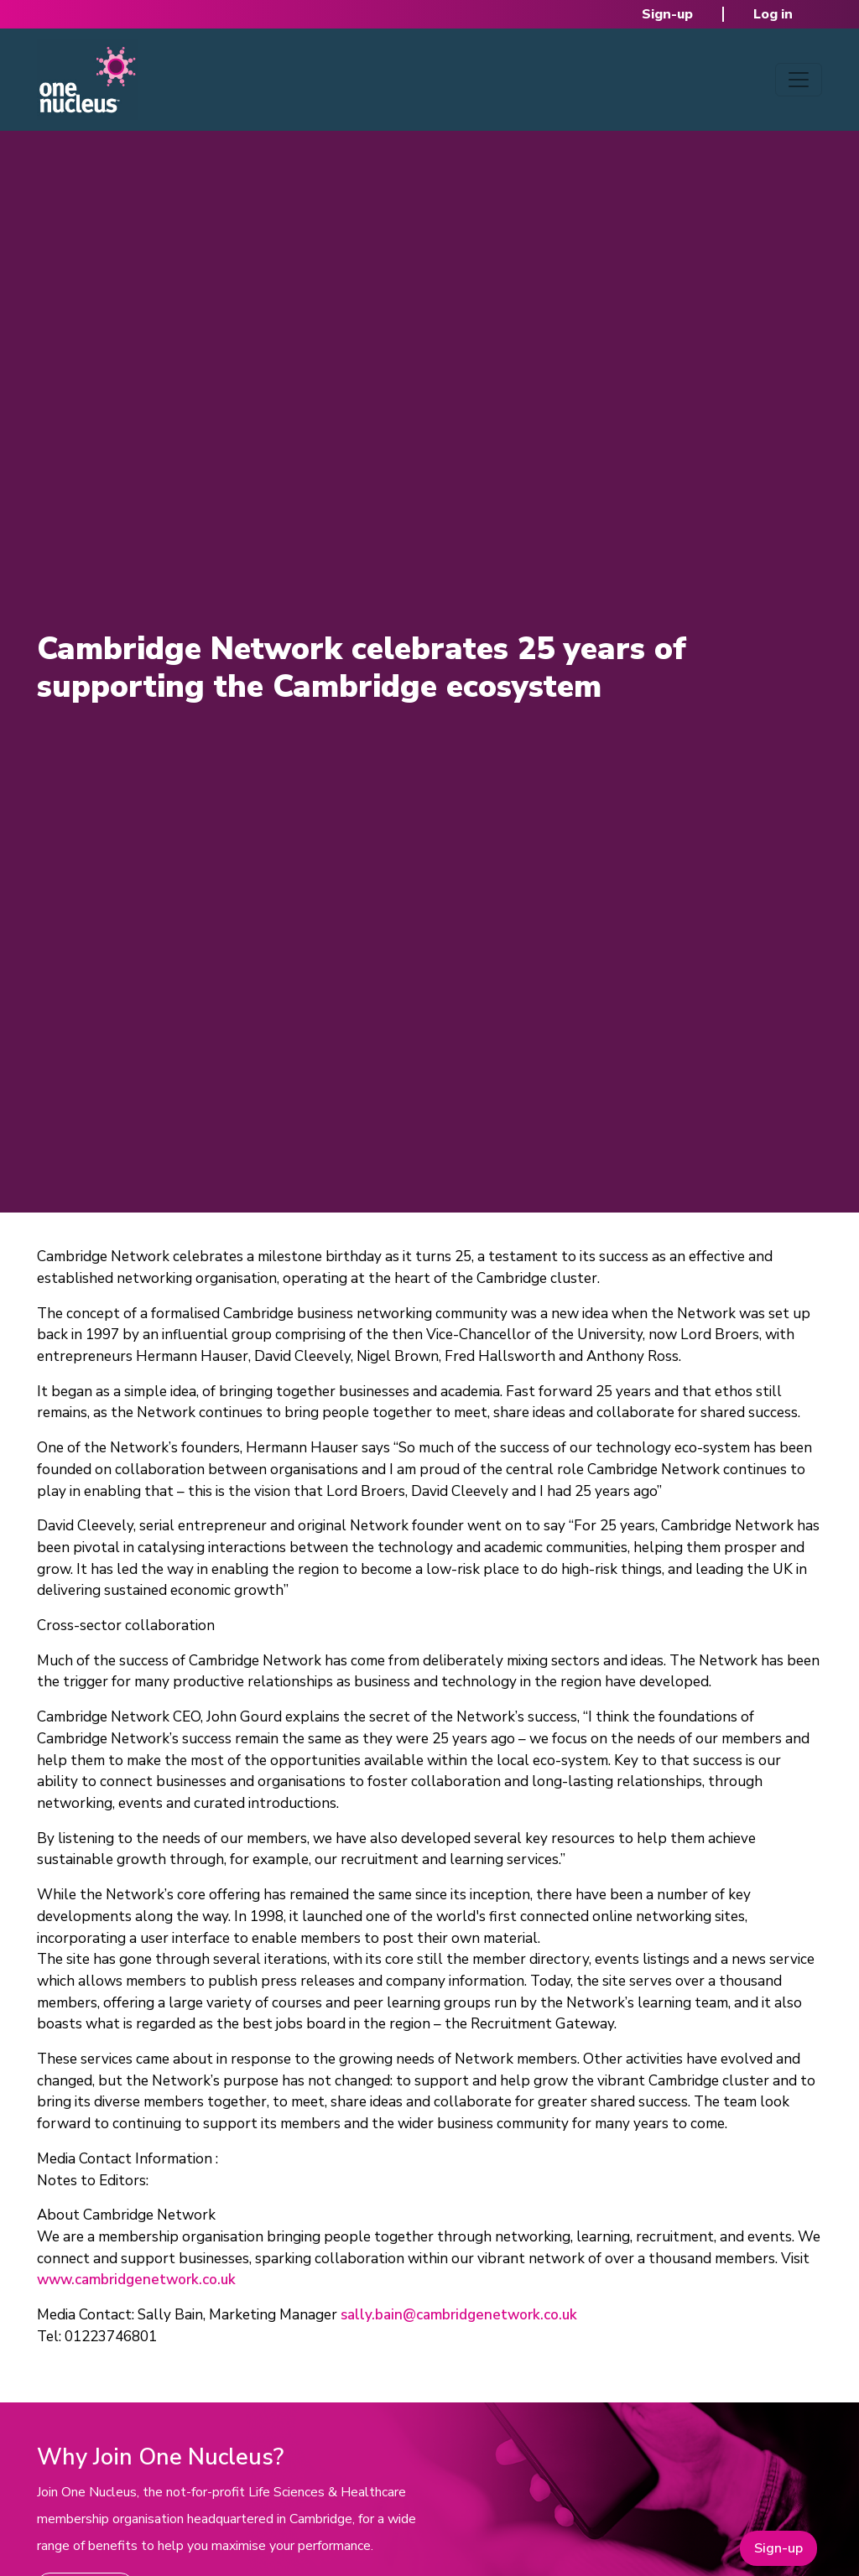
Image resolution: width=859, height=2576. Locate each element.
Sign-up (667, 14)
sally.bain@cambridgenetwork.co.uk (459, 2314)
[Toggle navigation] (798, 79)
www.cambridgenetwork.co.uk (136, 2279)
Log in (773, 14)
